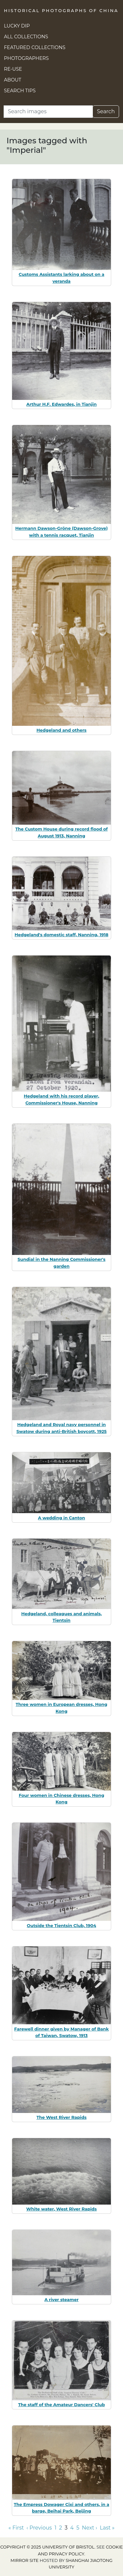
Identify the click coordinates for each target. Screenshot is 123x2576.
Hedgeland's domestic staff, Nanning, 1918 (62, 934)
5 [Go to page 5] (77, 2528)
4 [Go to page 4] (72, 2528)
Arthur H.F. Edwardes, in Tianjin (61, 404)
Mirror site (24, 2560)
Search (106, 111)
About (12, 80)
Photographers (26, 58)
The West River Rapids (61, 2117)
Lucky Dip (17, 26)
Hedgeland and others (61, 730)
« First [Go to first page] (16, 2528)
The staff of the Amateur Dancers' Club (61, 2404)
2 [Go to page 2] (60, 2528)
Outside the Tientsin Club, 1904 (61, 1925)
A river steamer (61, 2299)
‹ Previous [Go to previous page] (39, 2528)
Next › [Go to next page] (89, 2528)
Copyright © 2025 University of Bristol (47, 2547)
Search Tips (20, 91)
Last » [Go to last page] (107, 2528)
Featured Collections (34, 47)
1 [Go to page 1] (55, 2528)
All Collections (26, 37)
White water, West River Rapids (61, 2208)
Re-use (13, 69)
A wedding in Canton (61, 1517)
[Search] (48, 111)
